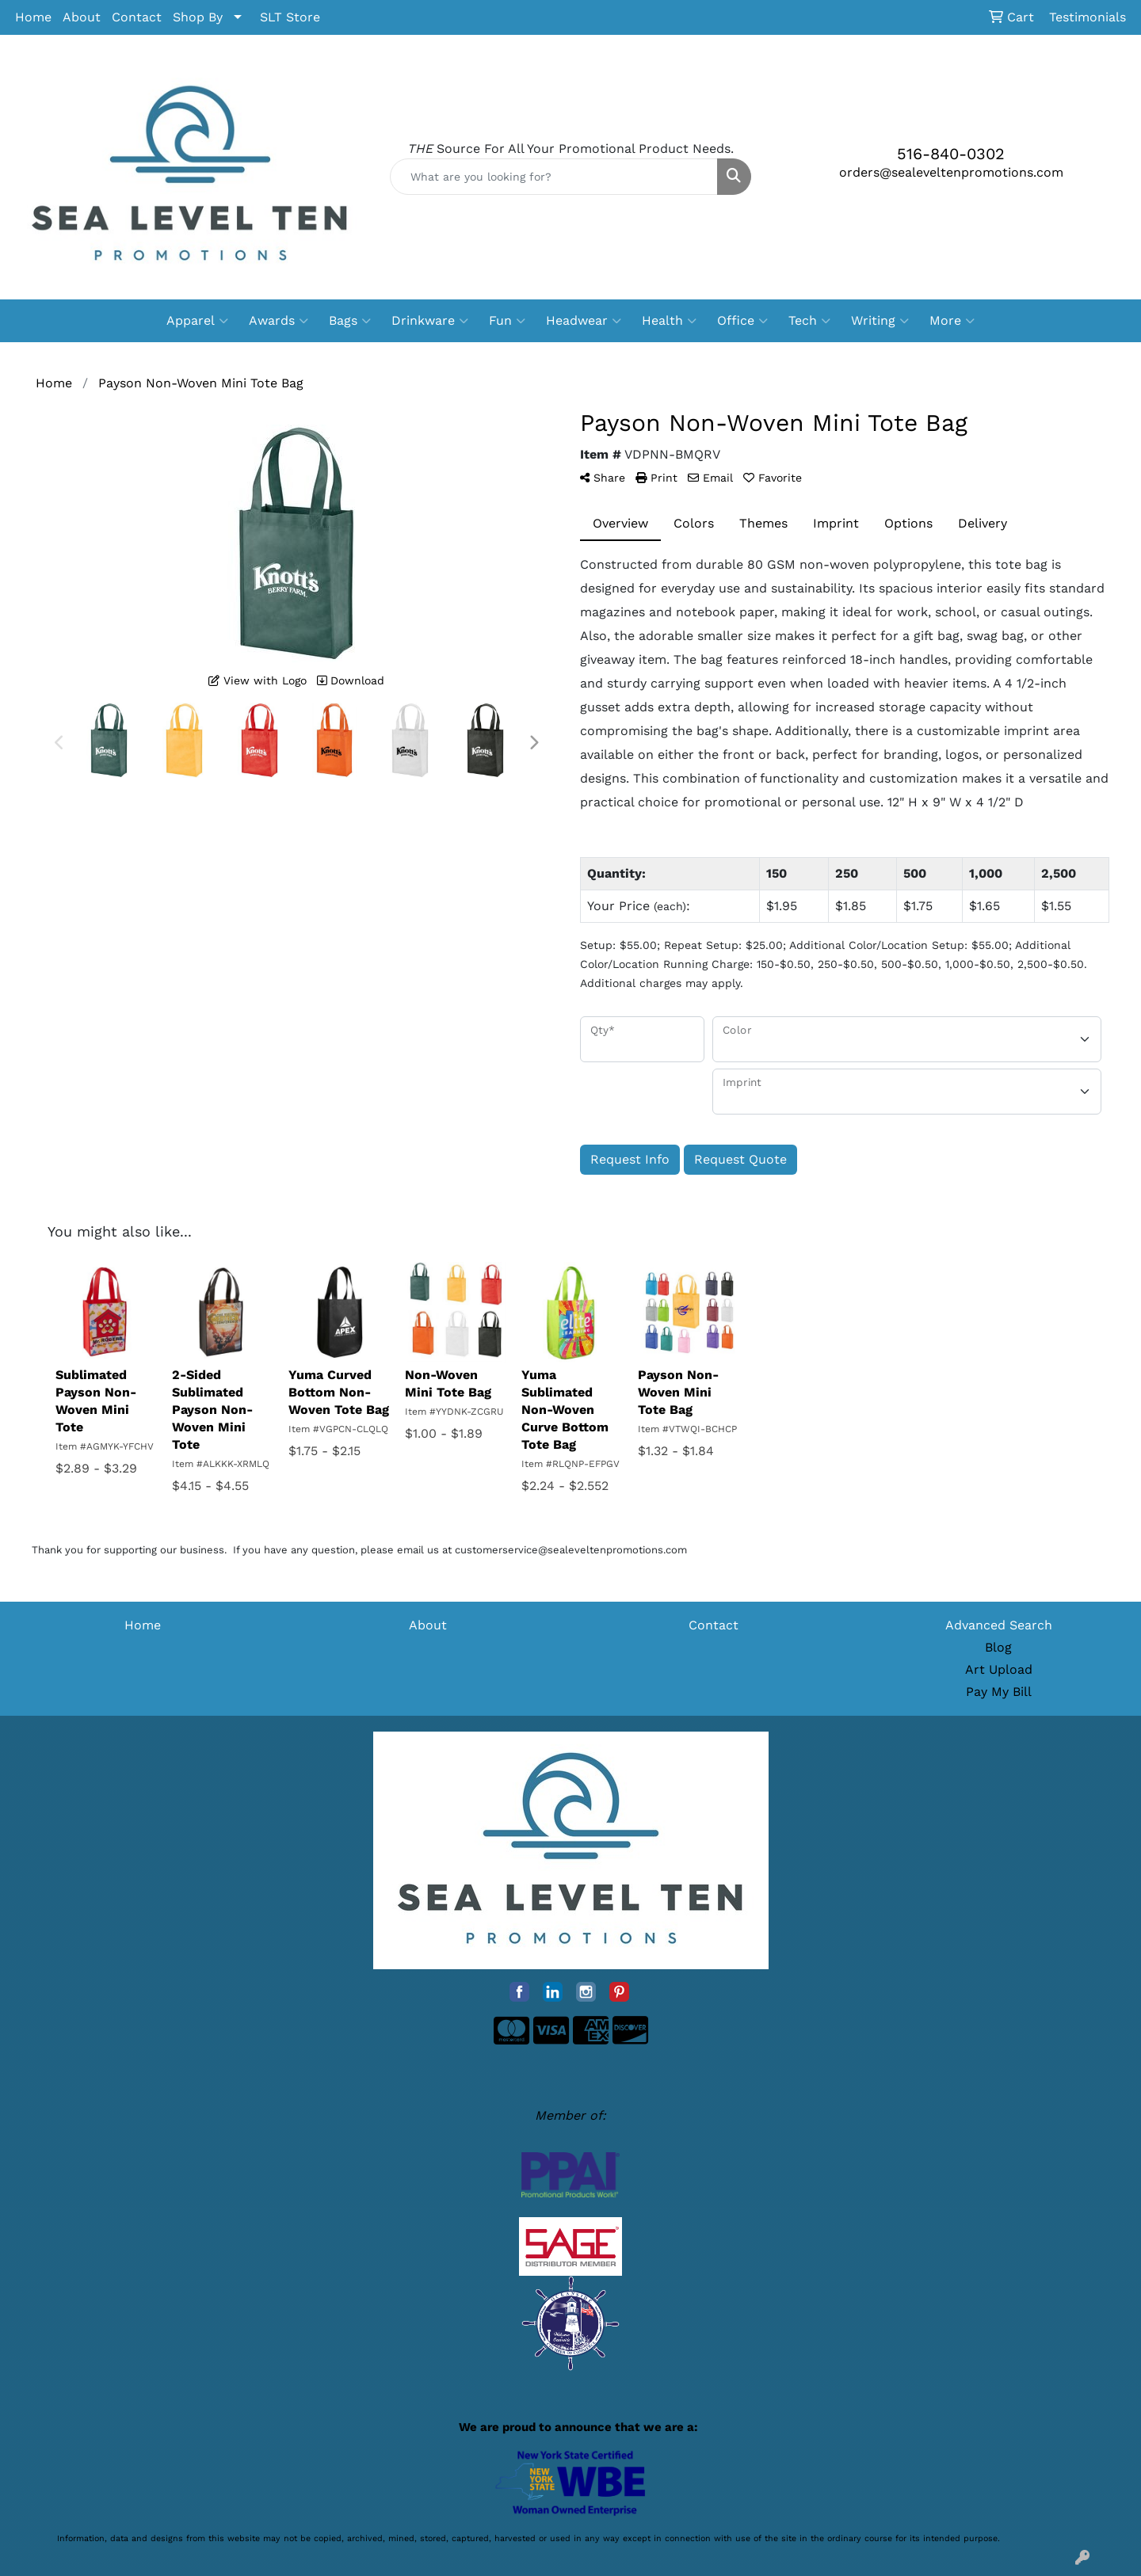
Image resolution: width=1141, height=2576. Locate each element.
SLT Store (290, 17)
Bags (350, 320)
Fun (507, 320)
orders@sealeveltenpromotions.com (951, 172)
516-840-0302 (951, 153)
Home (33, 17)
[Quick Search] (554, 176)
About (82, 17)
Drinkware (429, 320)
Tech (809, 320)
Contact (137, 17)
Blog (998, 1647)
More (952, 320)
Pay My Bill (999, 1691)
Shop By (198, 17)
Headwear (583, 320)
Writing (880, 320)
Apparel (197, 320)
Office (742, 320)
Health (669, 320)
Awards (278, 320)
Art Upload (998, 1669)
